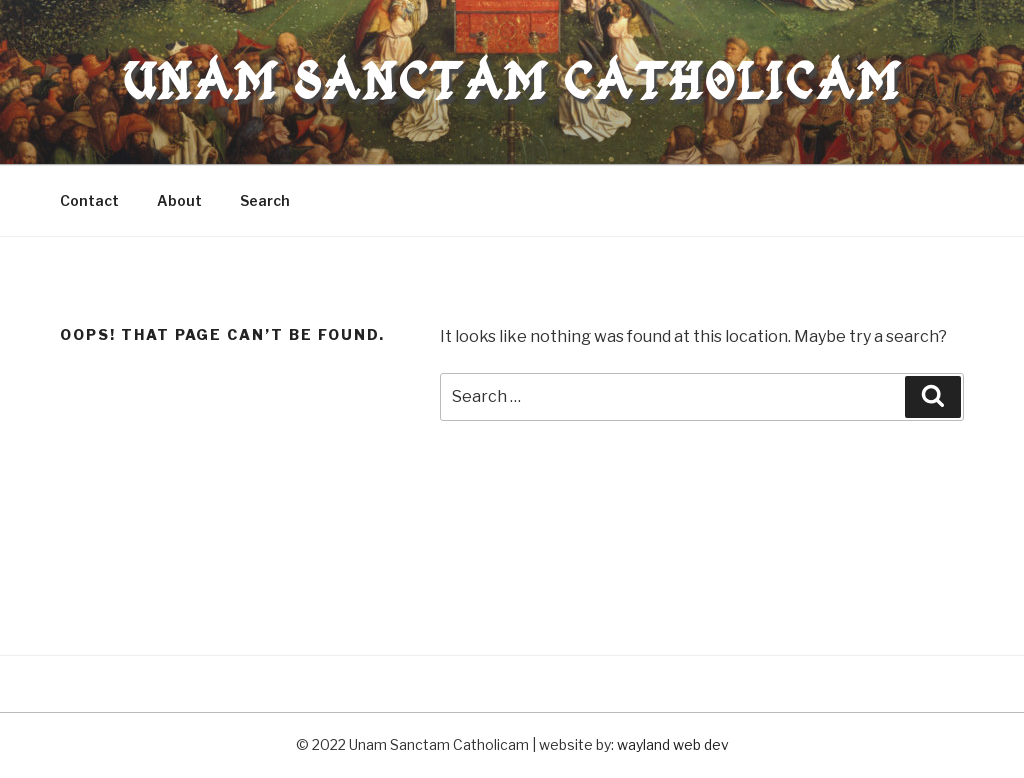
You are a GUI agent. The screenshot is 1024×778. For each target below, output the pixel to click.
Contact (89, 200)
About (179, 200)
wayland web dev (673, 744)
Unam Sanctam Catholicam (512, 81)
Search (265, 200)
